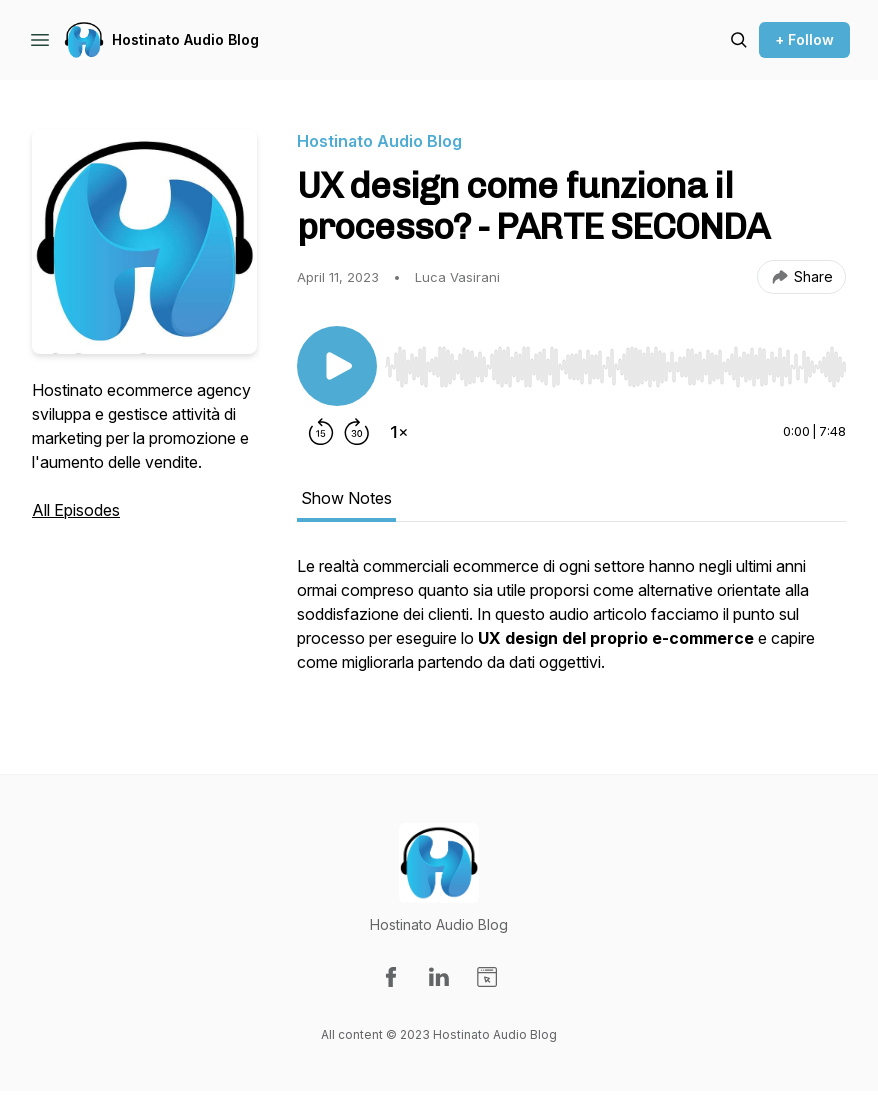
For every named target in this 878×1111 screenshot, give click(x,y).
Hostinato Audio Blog (185, 39)
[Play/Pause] (337, 366)
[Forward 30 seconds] (357, 432)
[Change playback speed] (399, 432)
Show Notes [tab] (346, 498)
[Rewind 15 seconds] (321, 432)
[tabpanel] (571, 624)
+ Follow (804, 39)
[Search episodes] (739, 40)
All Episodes (76, 510)
